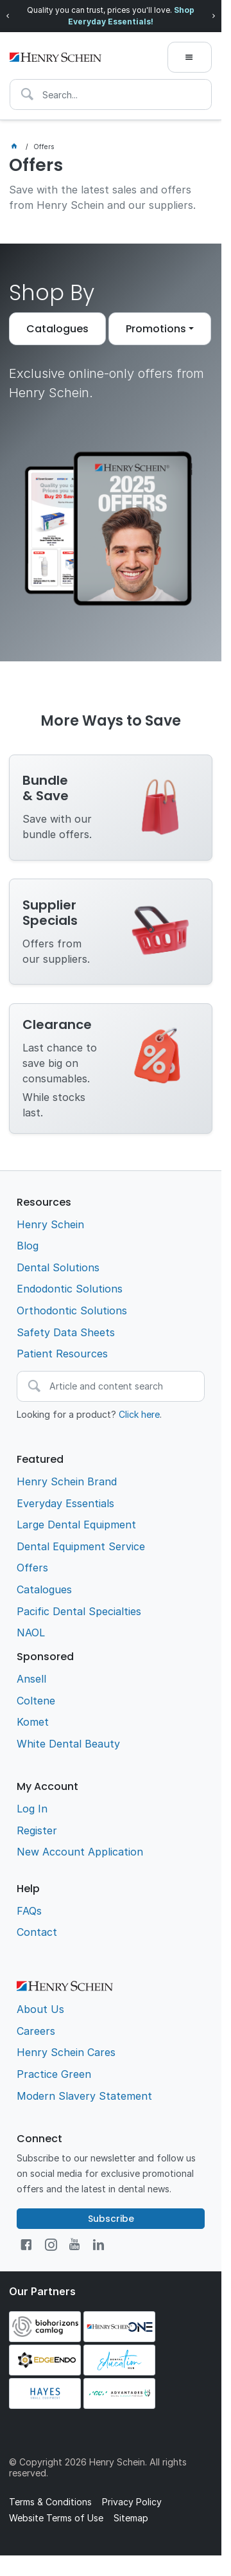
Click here (139, 1414)
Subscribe (111, 2218)
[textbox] (110, 94)
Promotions (156, 328)
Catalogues (57, 328)
